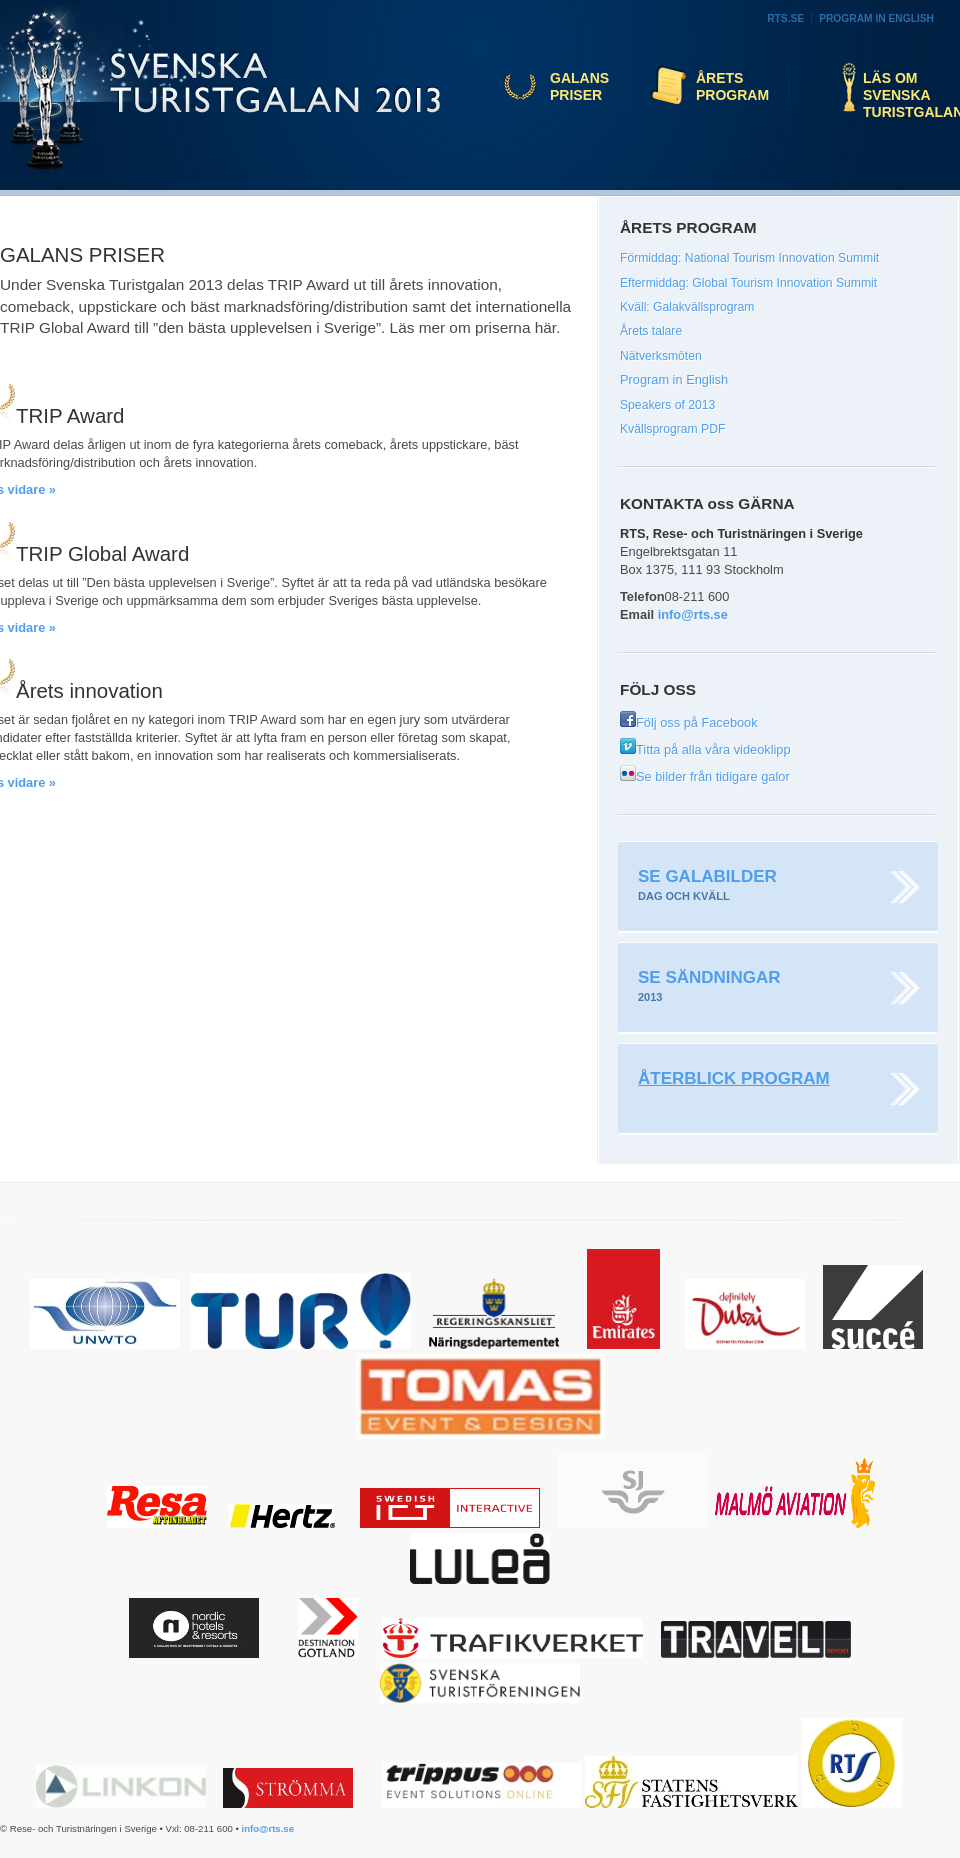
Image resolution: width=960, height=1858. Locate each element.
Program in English (876, 18)
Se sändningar (709, 977)
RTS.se (785, 18)
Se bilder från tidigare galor (705, 776)
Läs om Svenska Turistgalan (906, 95)
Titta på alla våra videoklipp (705, 749)
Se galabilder (707, 876)
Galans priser (579, 86)
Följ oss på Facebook (689, 722)
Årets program (732, 86)
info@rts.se (693, 614)
